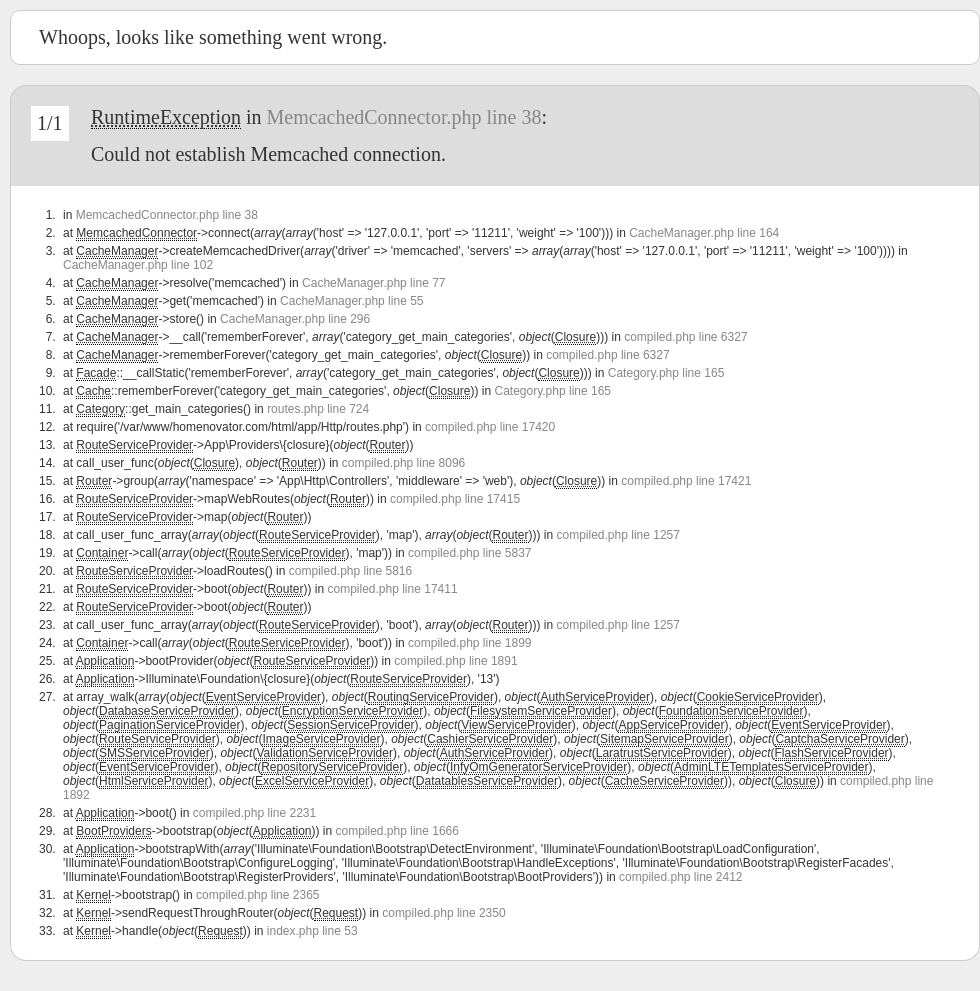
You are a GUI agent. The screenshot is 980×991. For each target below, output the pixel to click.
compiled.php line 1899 (469, 643)
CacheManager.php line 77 (373, 283)
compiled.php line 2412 (680, 877)
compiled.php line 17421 (686, 481)
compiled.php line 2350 (443, 913)
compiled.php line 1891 (455, 661)
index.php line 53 (312, 931)
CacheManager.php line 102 (138, 265)
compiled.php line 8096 (403, 463)
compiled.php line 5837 (469, 553)
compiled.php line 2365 (257, 895)
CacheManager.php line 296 (295, 319)
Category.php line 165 (666, 373)
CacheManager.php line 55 (351, 301)
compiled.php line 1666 (397, 831)
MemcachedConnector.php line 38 (404, 117)
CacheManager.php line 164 (704, 233)
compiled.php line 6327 (685, 337)
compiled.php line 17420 (490, 427)
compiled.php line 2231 (254, 813)
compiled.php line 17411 (392, 589)
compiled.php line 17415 (455, 499)
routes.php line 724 (318, 409)
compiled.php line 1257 (618, 535)
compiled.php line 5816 (350, 571)
